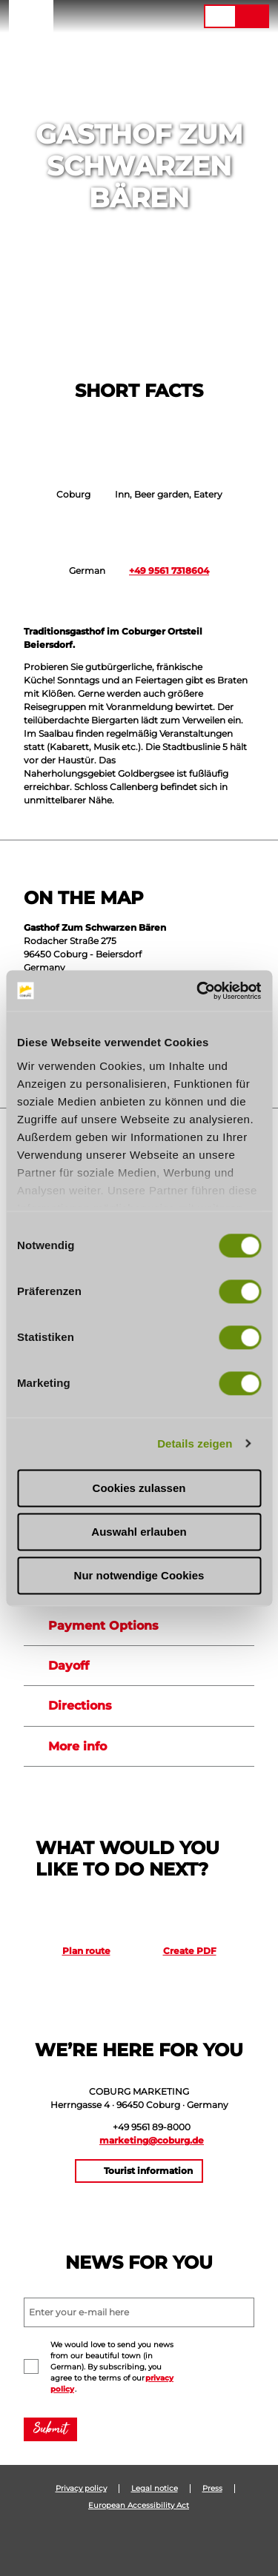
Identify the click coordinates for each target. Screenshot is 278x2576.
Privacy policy (81, 2488)
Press (212, 2488)
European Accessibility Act (138, 2505)
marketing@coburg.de (151, 2140)
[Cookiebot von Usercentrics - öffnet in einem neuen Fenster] (198, 990)
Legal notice (154, 2488)
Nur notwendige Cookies (139, 1575)
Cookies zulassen (139, 1488)
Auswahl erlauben (138, 1531)
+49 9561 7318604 (169, 570)
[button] (102, 16)
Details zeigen (194, 1443)
